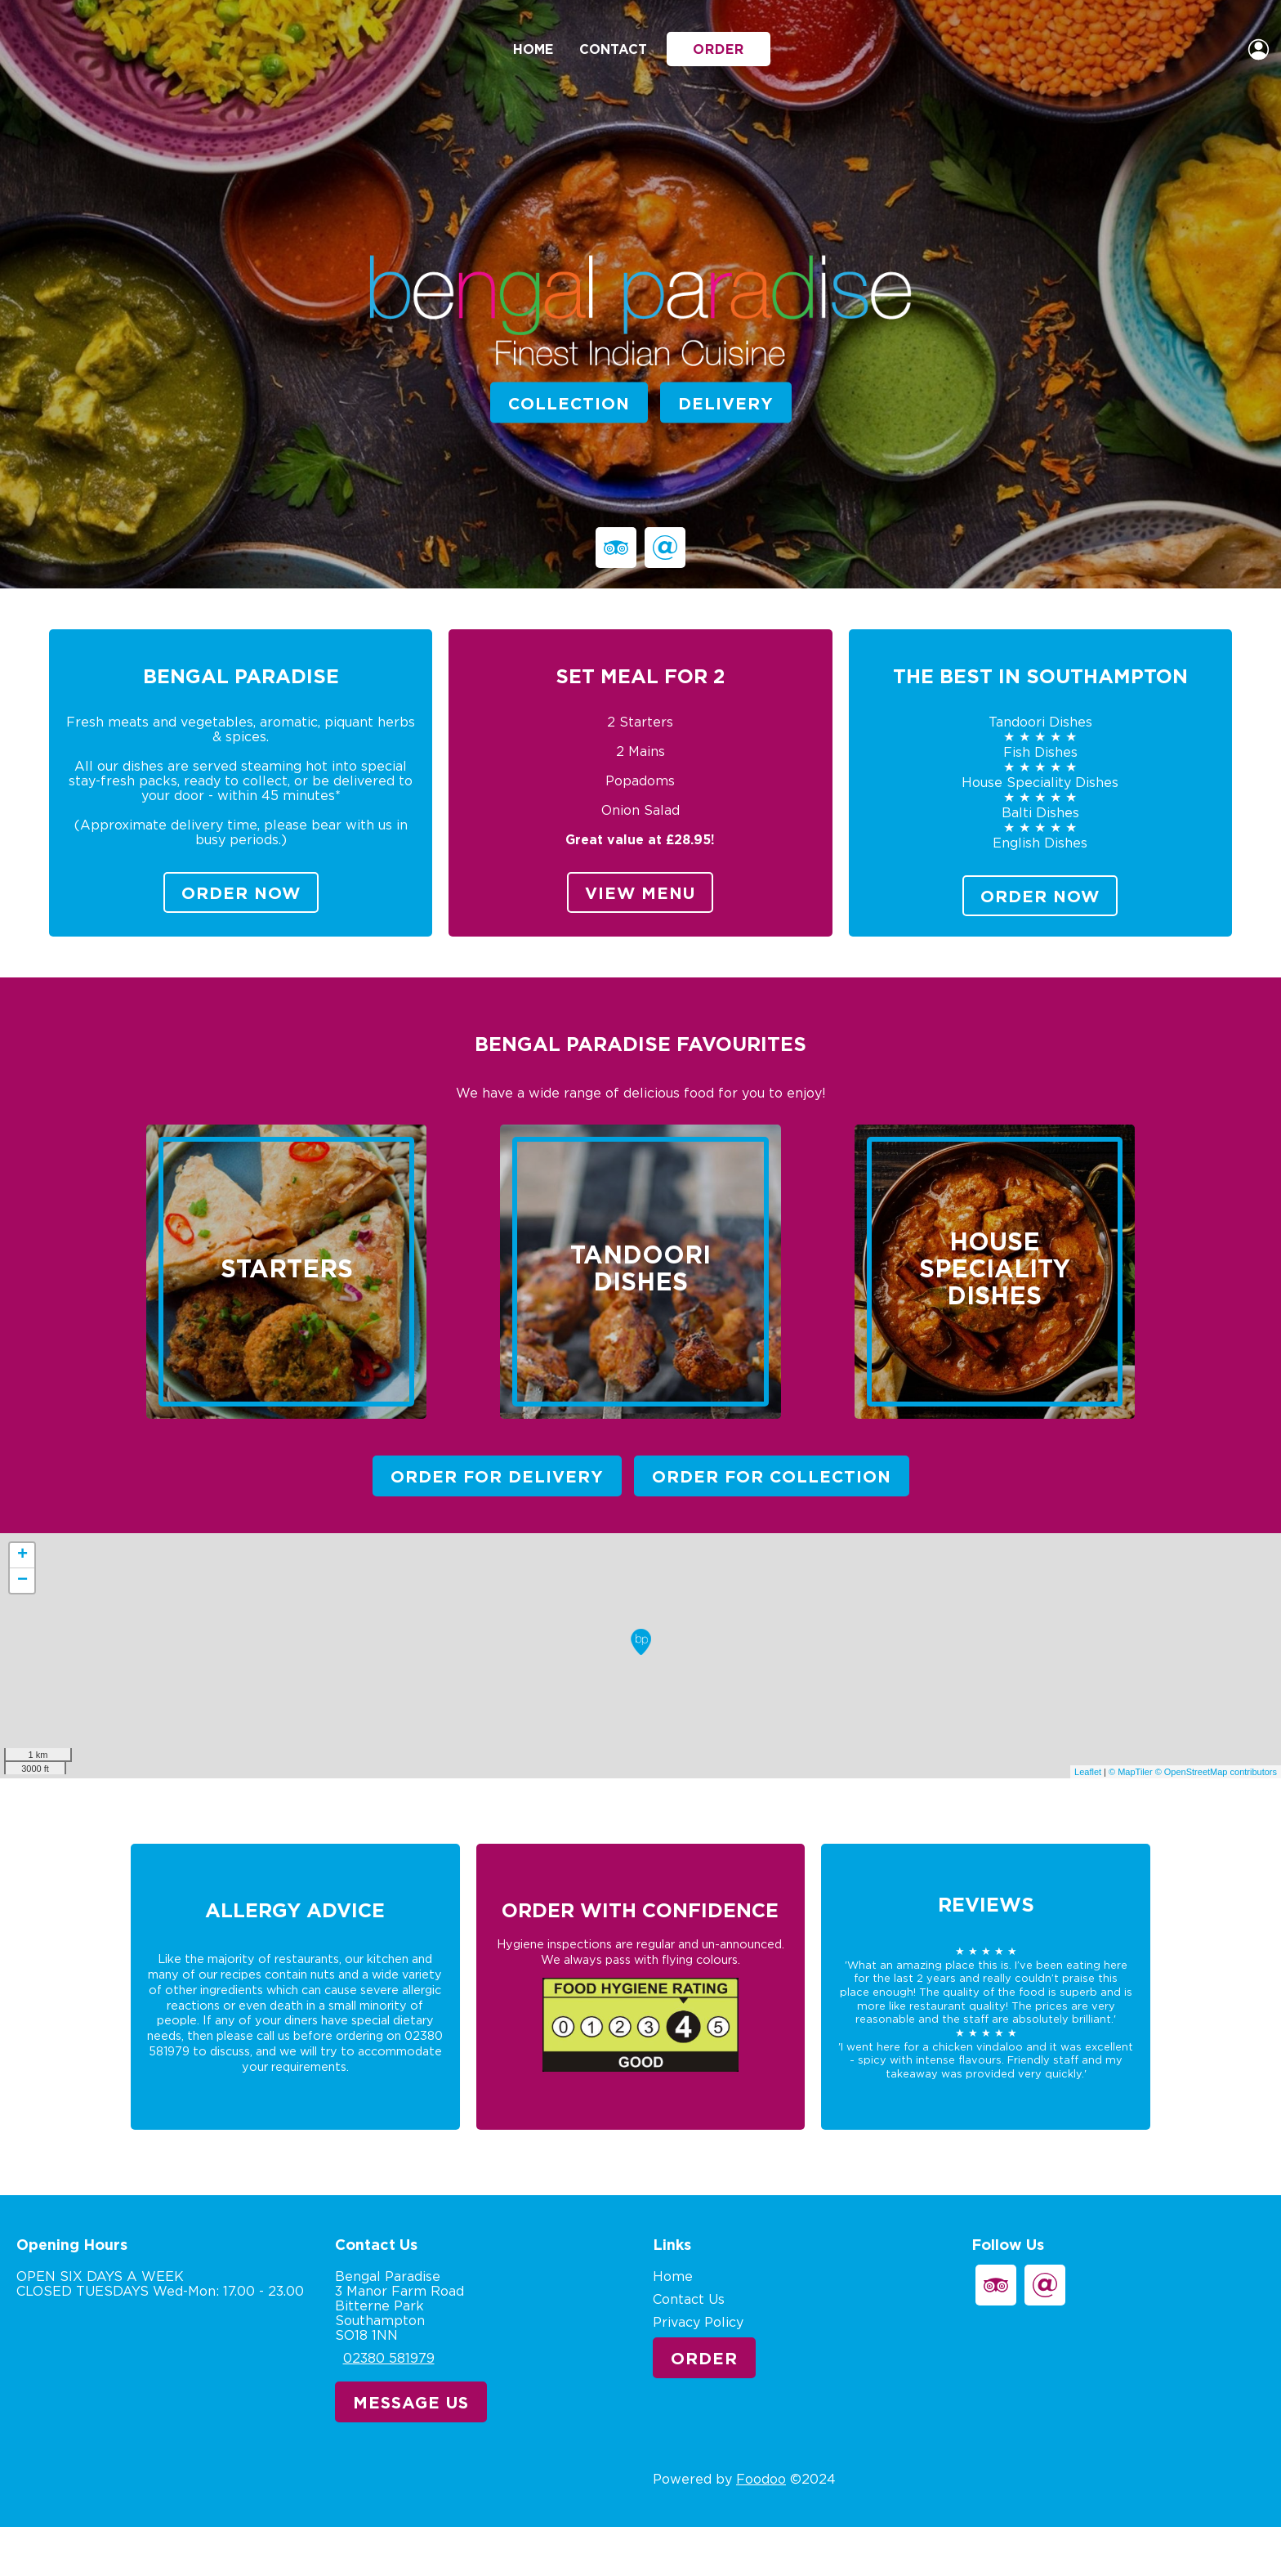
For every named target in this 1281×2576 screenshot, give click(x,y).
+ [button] (22, 1555)
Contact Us (689, 2299)
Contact (613, 49)
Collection (569, 402)
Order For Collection (771, 1476)
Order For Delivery (497, 1476)
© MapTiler (1131, 1772)
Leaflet (1087, 1772)
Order (718, 49)
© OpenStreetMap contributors (1216, 1772)
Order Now (241, 892)
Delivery (726, 402)
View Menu (640, 892)
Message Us (411, 2402)
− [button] (22, 1580)
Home (533, 49)
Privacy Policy (698, 2321)
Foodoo (761, 2478)
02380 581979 (389, 2357)
